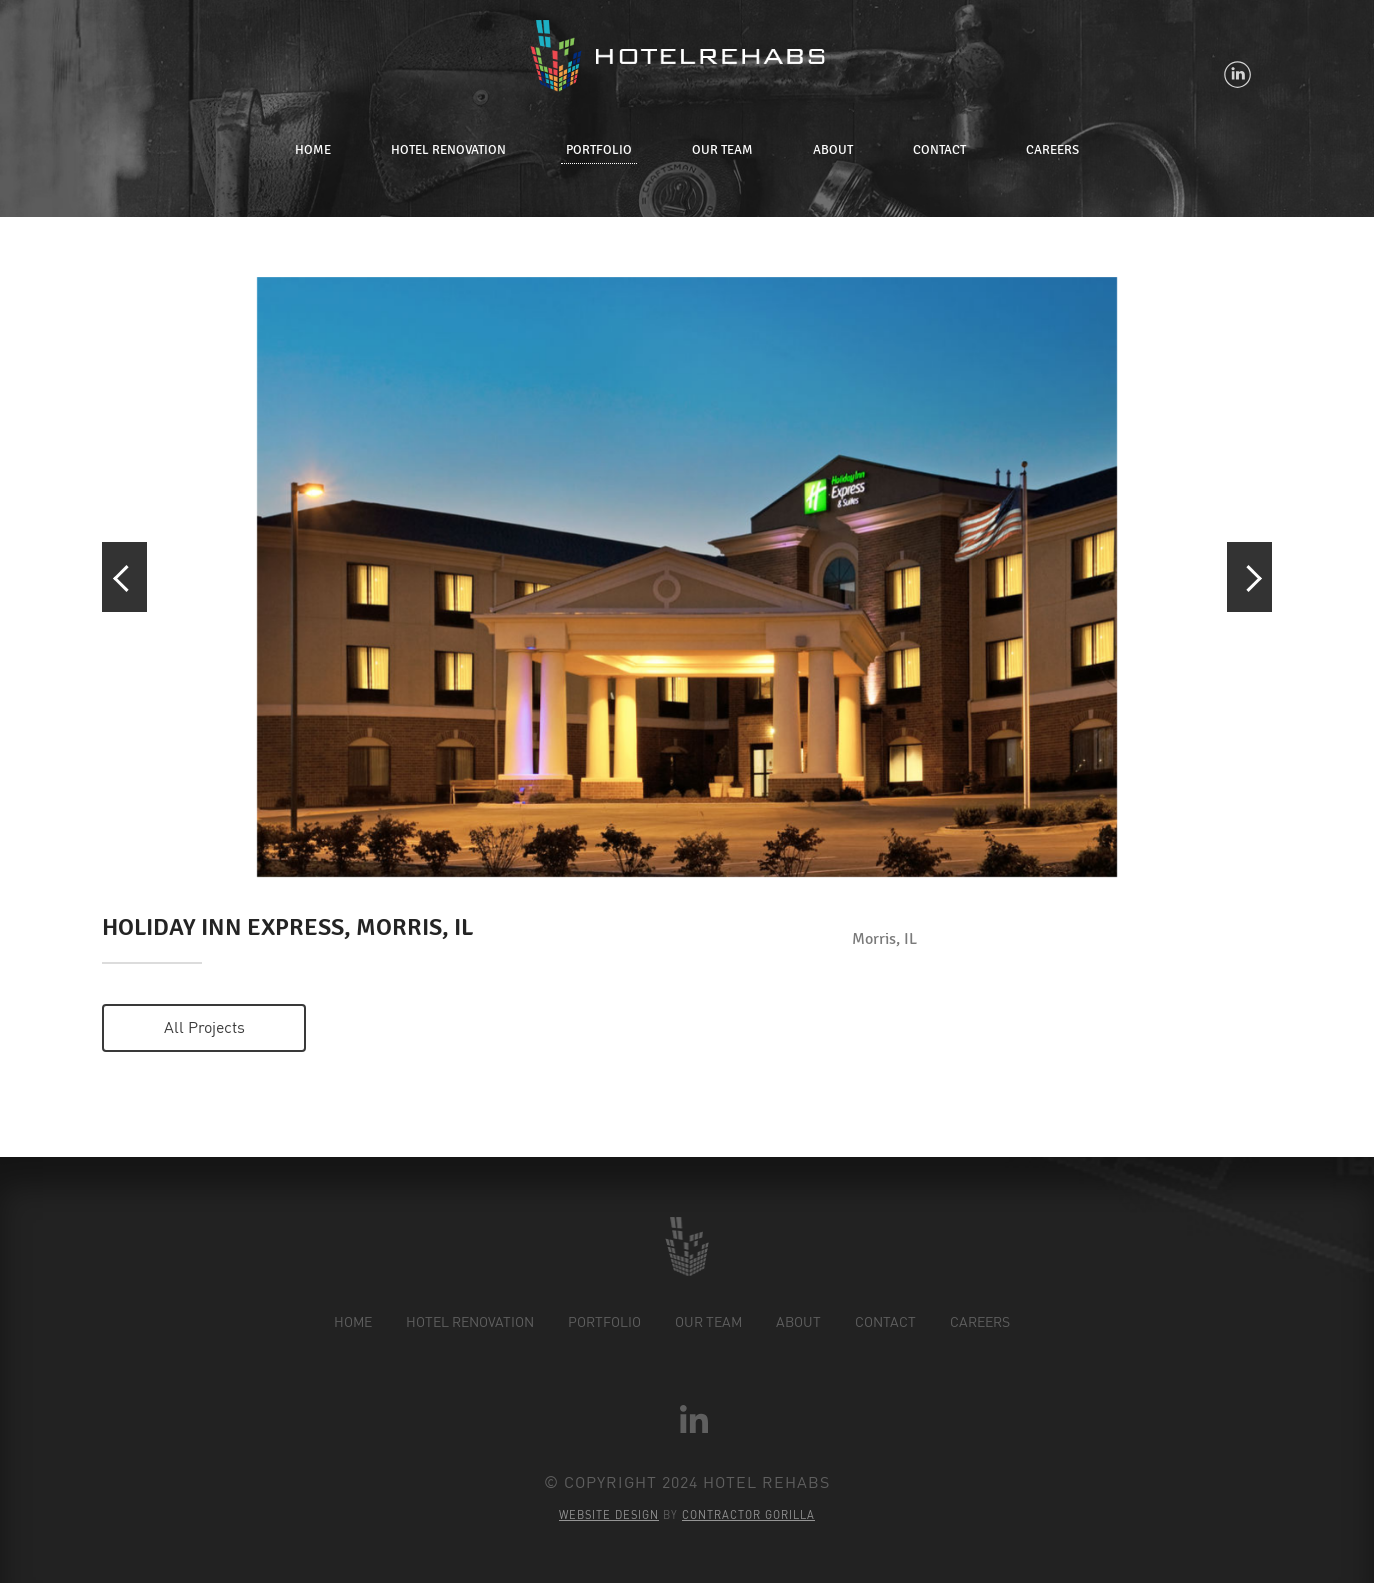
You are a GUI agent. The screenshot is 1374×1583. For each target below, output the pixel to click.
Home (313, 150)
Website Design (609, 1515)
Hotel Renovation (448, 150)
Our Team (722, 150)
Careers (1052, 150)
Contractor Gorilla (748, 1515)
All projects (204, 1027)
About (833, 150)
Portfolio (599, 150)
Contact (939, 150)
